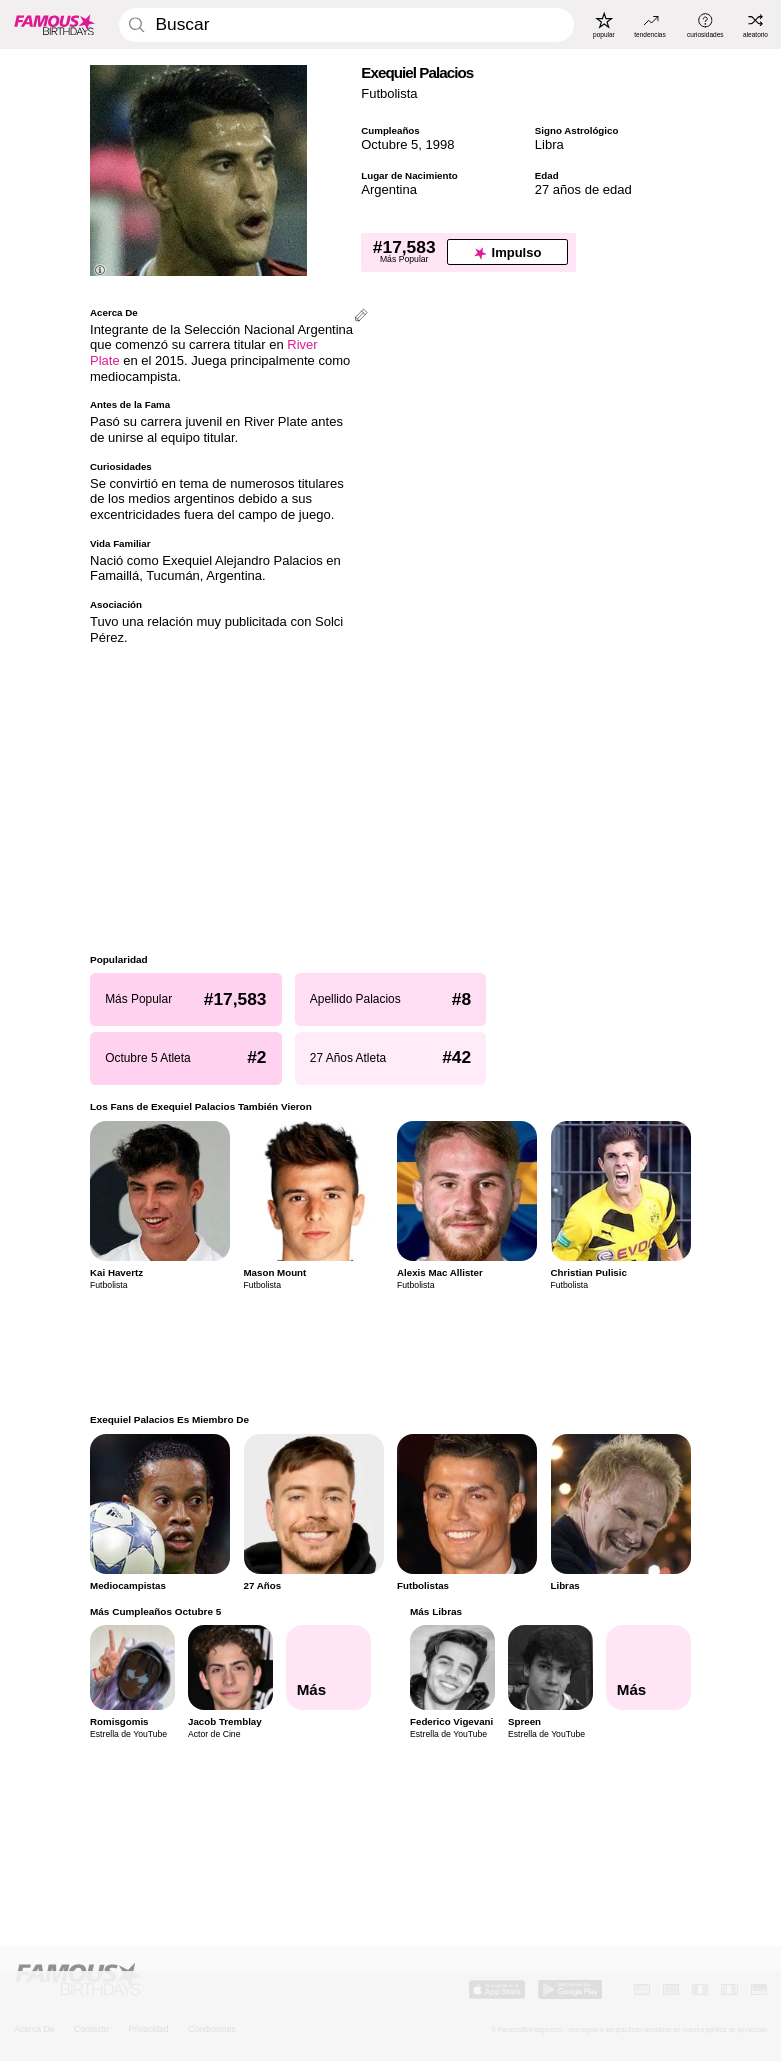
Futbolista (389, 93)
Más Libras (436, 1611)
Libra (549, 144)
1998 (440, 144)
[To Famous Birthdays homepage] (55, 24)
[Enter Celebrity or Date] (346, 25)
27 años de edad (583, 189)
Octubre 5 (389, 144)
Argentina (389, 189)
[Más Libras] (648, 1667)
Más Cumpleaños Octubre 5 (155, 1611)
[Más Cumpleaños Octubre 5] (328, 1667)
